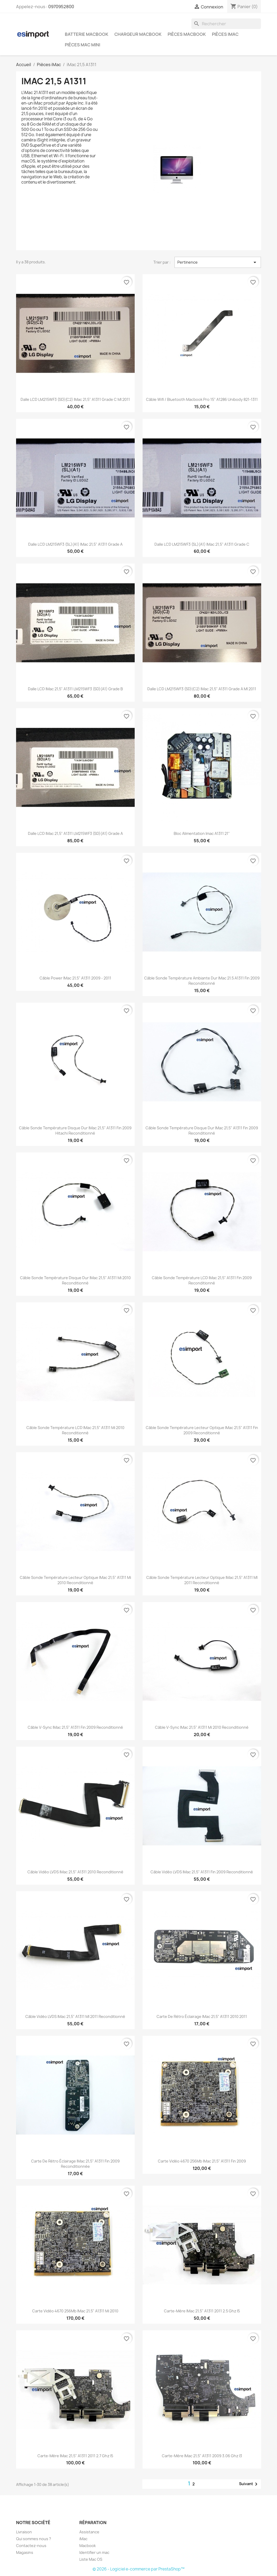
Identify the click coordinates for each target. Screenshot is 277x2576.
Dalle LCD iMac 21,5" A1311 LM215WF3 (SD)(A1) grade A (75, 833)
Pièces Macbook (187, 34)
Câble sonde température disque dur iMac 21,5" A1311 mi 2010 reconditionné (75, 1280)
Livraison (24, 2531)
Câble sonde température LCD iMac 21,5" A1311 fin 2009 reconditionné (202, 1280)
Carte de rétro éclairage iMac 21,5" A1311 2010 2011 (202, 2016)
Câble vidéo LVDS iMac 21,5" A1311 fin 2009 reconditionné (201, 1871)
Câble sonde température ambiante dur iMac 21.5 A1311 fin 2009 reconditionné (202, 981)
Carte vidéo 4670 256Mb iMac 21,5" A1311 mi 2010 (75, 2310)
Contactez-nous (31, 2545)
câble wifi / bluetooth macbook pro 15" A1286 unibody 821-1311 (202, 399)
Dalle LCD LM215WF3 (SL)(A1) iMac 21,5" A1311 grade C (201, 544)
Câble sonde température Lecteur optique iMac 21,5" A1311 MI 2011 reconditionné (201, 1580)
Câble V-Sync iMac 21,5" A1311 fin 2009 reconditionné (75, 1727)
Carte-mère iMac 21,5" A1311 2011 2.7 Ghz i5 (75, 2455)
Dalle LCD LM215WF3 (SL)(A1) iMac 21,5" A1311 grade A (75, 544)
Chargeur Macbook (138, 34)
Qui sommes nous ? (33, 2538)
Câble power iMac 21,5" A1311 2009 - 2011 (75, 978)
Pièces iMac (225, 34)
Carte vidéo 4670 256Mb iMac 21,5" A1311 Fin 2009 (202, 2161)
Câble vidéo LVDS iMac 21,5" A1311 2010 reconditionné (75, 1871)
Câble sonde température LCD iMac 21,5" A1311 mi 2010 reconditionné (75, 1430)
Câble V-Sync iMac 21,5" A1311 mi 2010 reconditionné (202, 1727)
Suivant (249, 2484)
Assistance (89, 2531)
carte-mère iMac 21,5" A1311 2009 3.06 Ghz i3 (202, 2455)
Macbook (87, 2545)
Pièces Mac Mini (82, 45)
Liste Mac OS (90, 2559)
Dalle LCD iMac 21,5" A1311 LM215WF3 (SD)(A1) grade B (75, 688)
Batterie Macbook (86, 34)
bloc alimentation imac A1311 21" (202, 833)
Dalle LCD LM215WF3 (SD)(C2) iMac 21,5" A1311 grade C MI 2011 (75, 399)
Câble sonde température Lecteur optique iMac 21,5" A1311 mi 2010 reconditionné (75, 1580)
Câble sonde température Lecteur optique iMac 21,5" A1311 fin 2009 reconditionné (202, 1430)
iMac (83, 2538)
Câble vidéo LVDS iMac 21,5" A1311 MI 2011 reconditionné (75, 2016)
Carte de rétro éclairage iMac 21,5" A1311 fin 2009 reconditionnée (75, 2164)
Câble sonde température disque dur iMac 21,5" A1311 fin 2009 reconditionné (201, 1130)
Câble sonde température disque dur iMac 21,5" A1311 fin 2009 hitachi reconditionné (75, 1130)
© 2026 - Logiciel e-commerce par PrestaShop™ (138, 2569)
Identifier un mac (94, 2552)
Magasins (24, 2552)
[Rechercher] (226, 23)
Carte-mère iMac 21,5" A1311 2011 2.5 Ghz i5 (202, 2310)
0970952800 (61, 6)
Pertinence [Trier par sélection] (217, 262)
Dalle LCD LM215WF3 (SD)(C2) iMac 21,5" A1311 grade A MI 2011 (201, 688)
